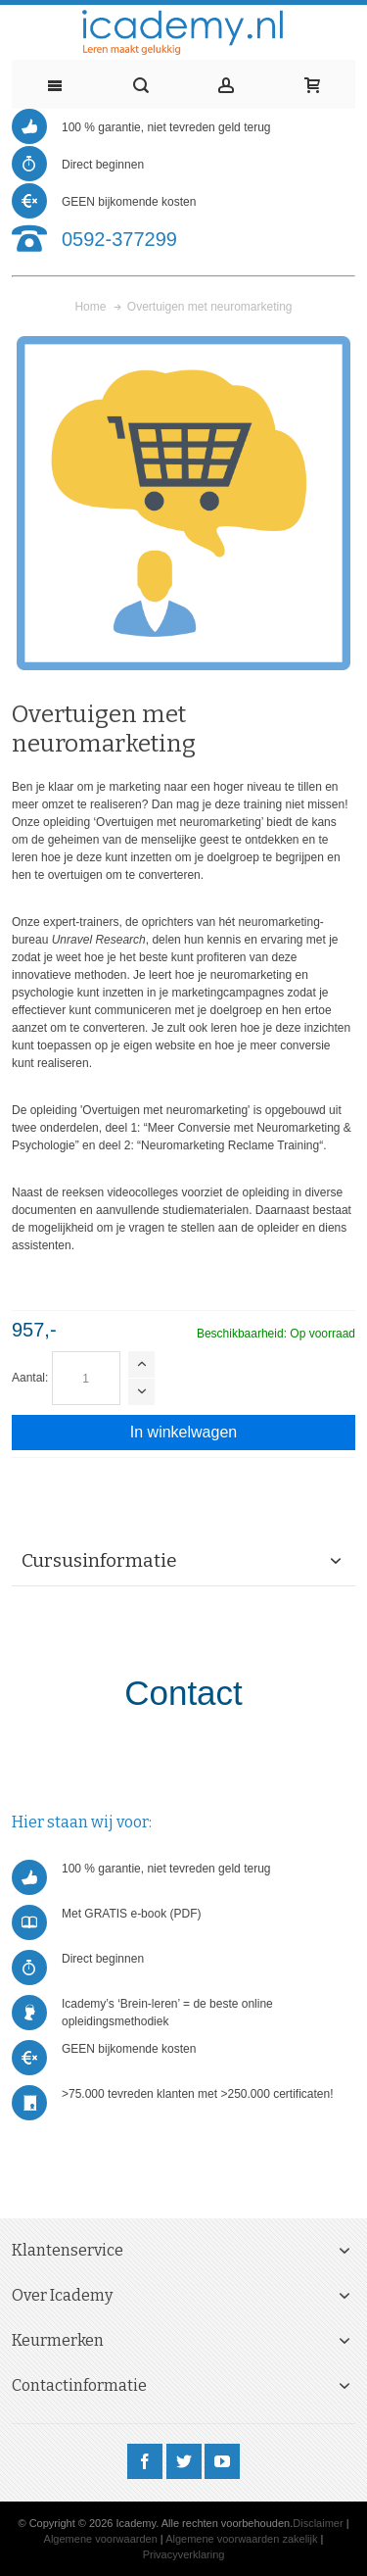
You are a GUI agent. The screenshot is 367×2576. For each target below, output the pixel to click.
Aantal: (30, 1378)
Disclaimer (318, 2523)
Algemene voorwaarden (101, 2539)
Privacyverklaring (184, 2554)
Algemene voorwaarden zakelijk (241, 2539)
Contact (183, 1693)
